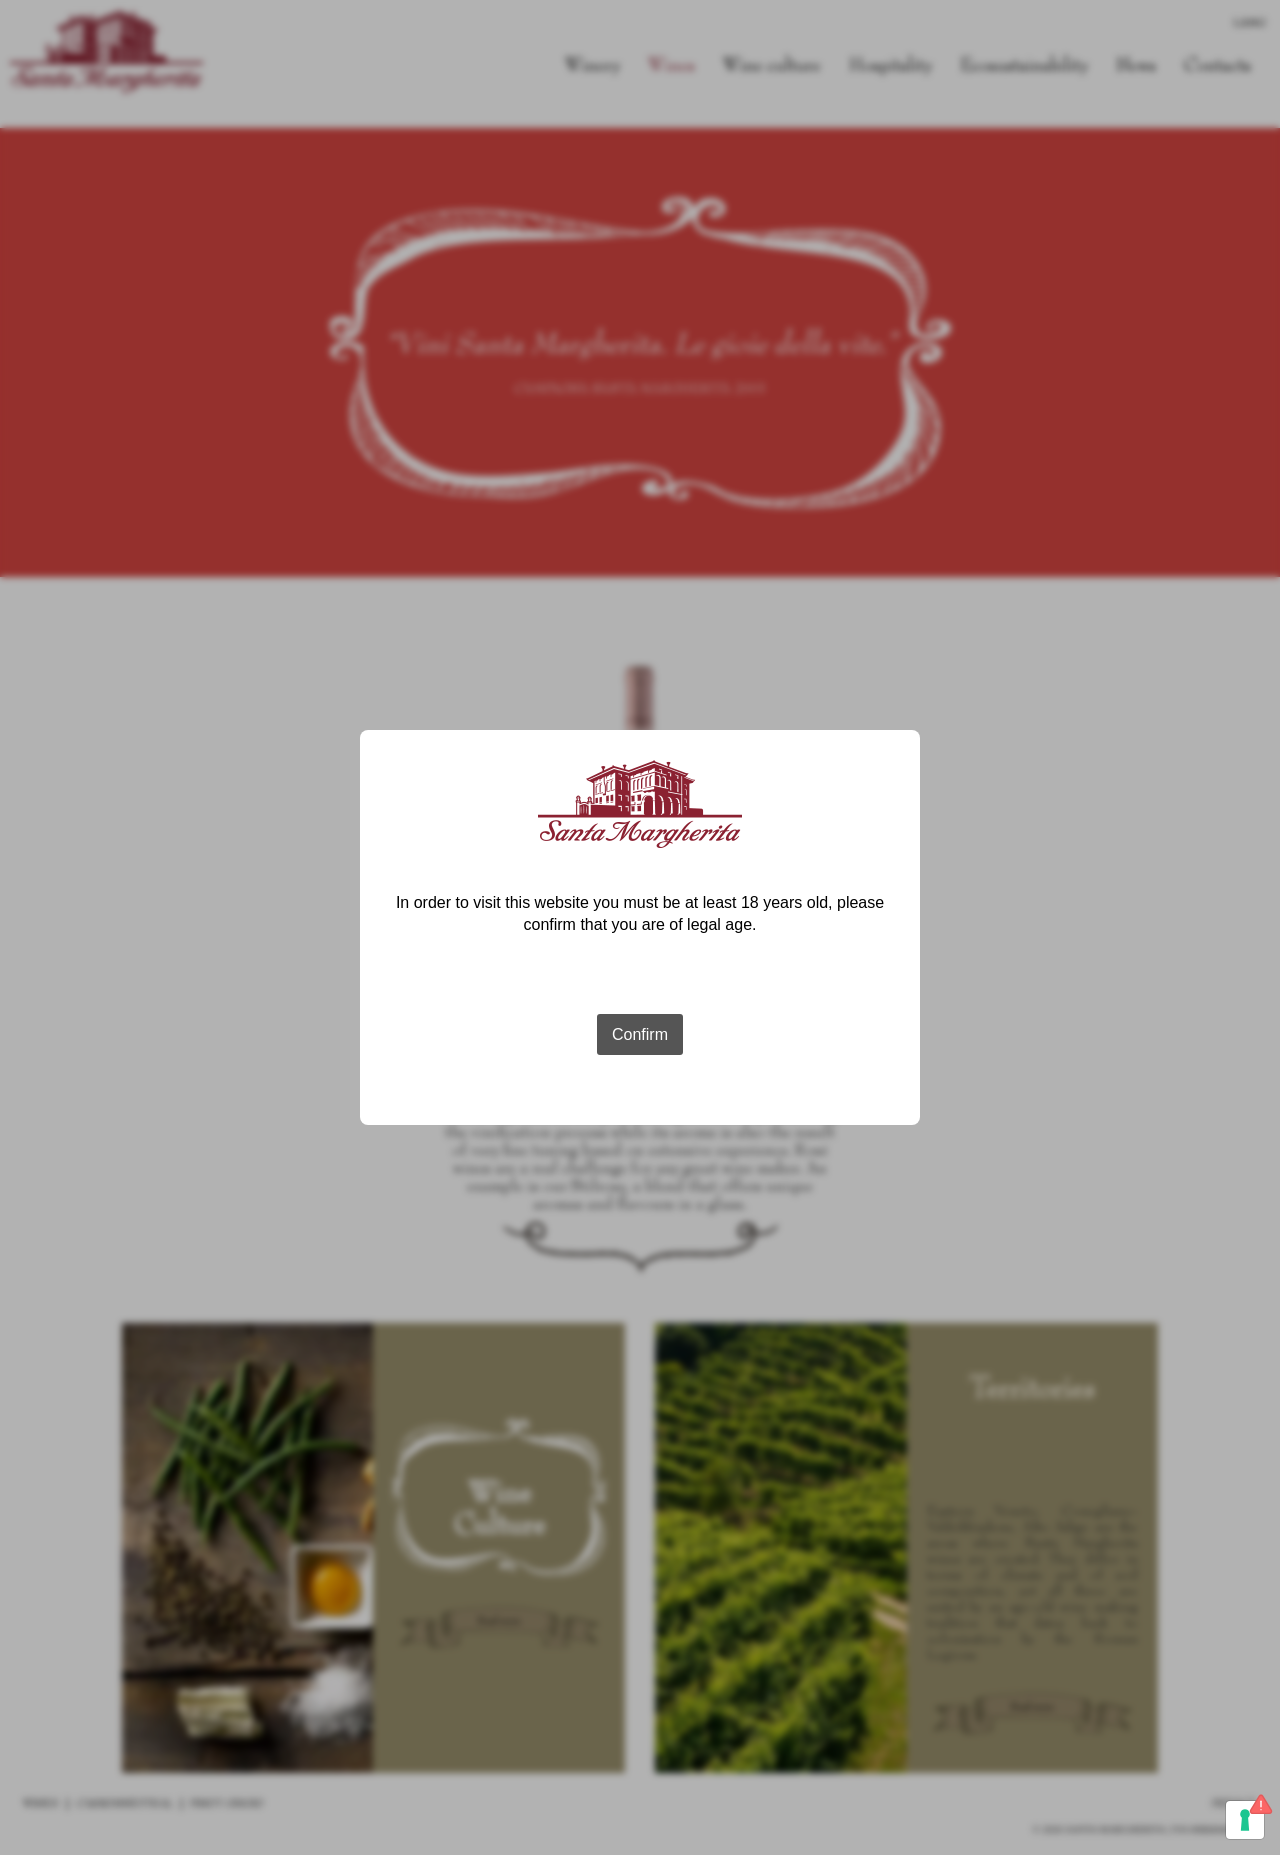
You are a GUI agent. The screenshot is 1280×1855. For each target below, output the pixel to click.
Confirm (640, 1034)
